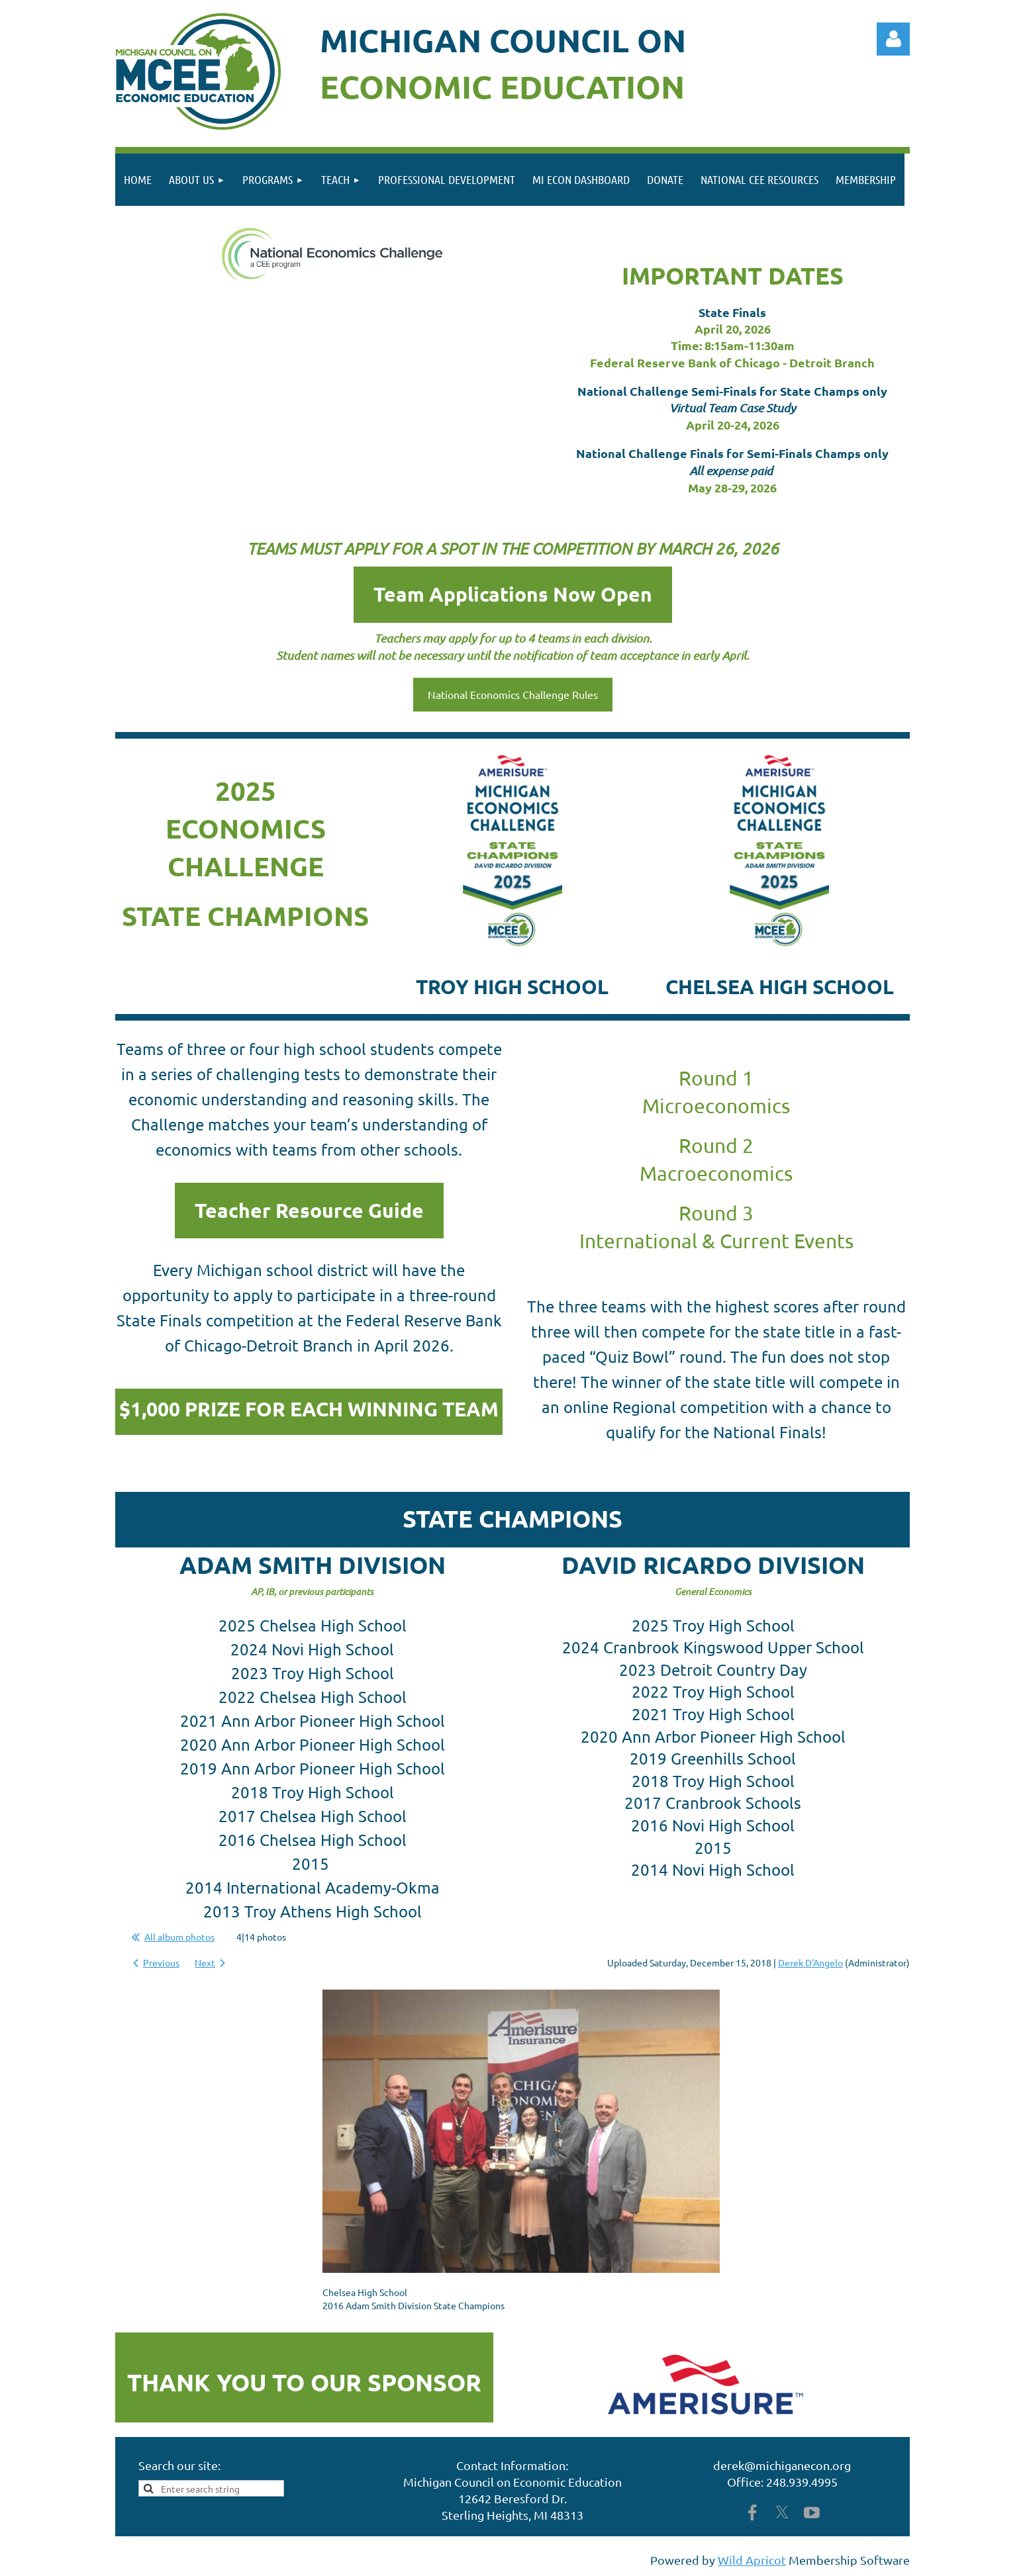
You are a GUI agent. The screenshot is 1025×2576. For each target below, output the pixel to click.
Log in (893, 39)
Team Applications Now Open (512, 594)
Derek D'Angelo (810, 1962)
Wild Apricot (752, 2560)
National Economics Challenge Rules (513, 694)
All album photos (179, 1937)
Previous (161, 1962)
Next (205, 1962)
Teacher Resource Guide (309, 1210)
